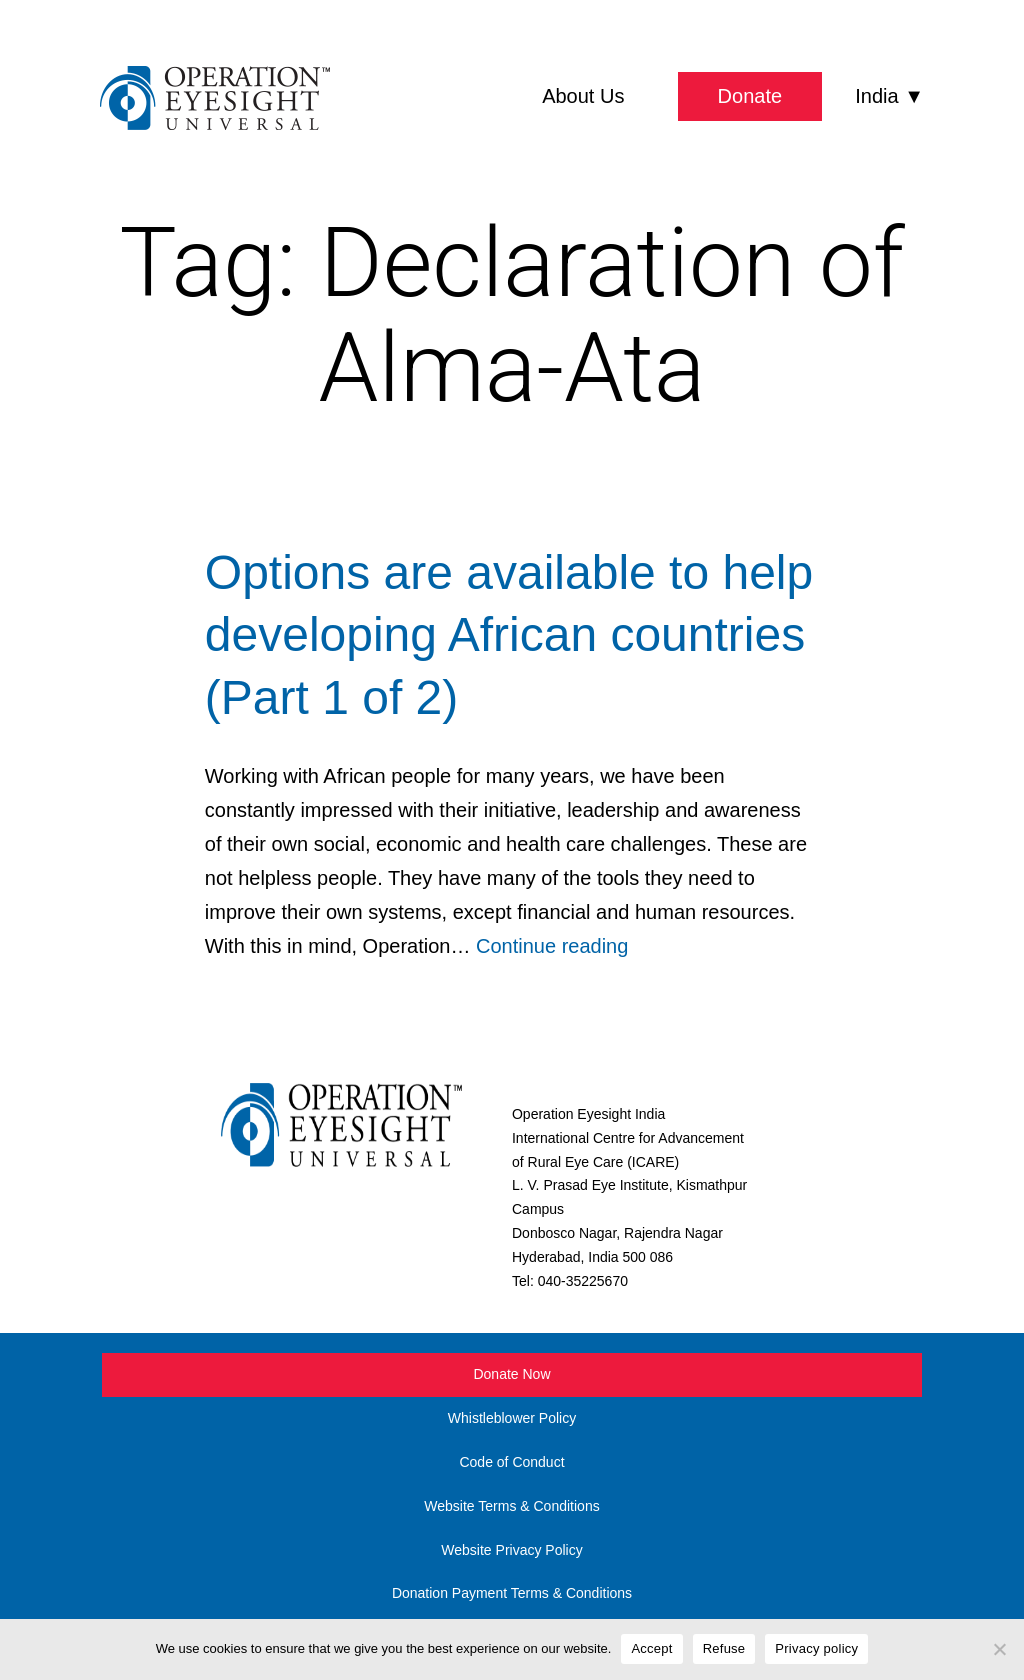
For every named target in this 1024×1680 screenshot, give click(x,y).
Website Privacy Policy (511, 1550)
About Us (583, 96)
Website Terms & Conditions (511, 1506)
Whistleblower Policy (512, 1418)
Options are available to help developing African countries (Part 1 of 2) (509, 635)
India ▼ (889, 96)
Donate (750, 96)
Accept (651, 1648)
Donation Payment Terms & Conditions (512, 1593)
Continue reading (552, 946)
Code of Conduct (511, 1462)
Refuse (724, 1648)
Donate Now (511, 1374)
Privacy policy (816, 1648)
